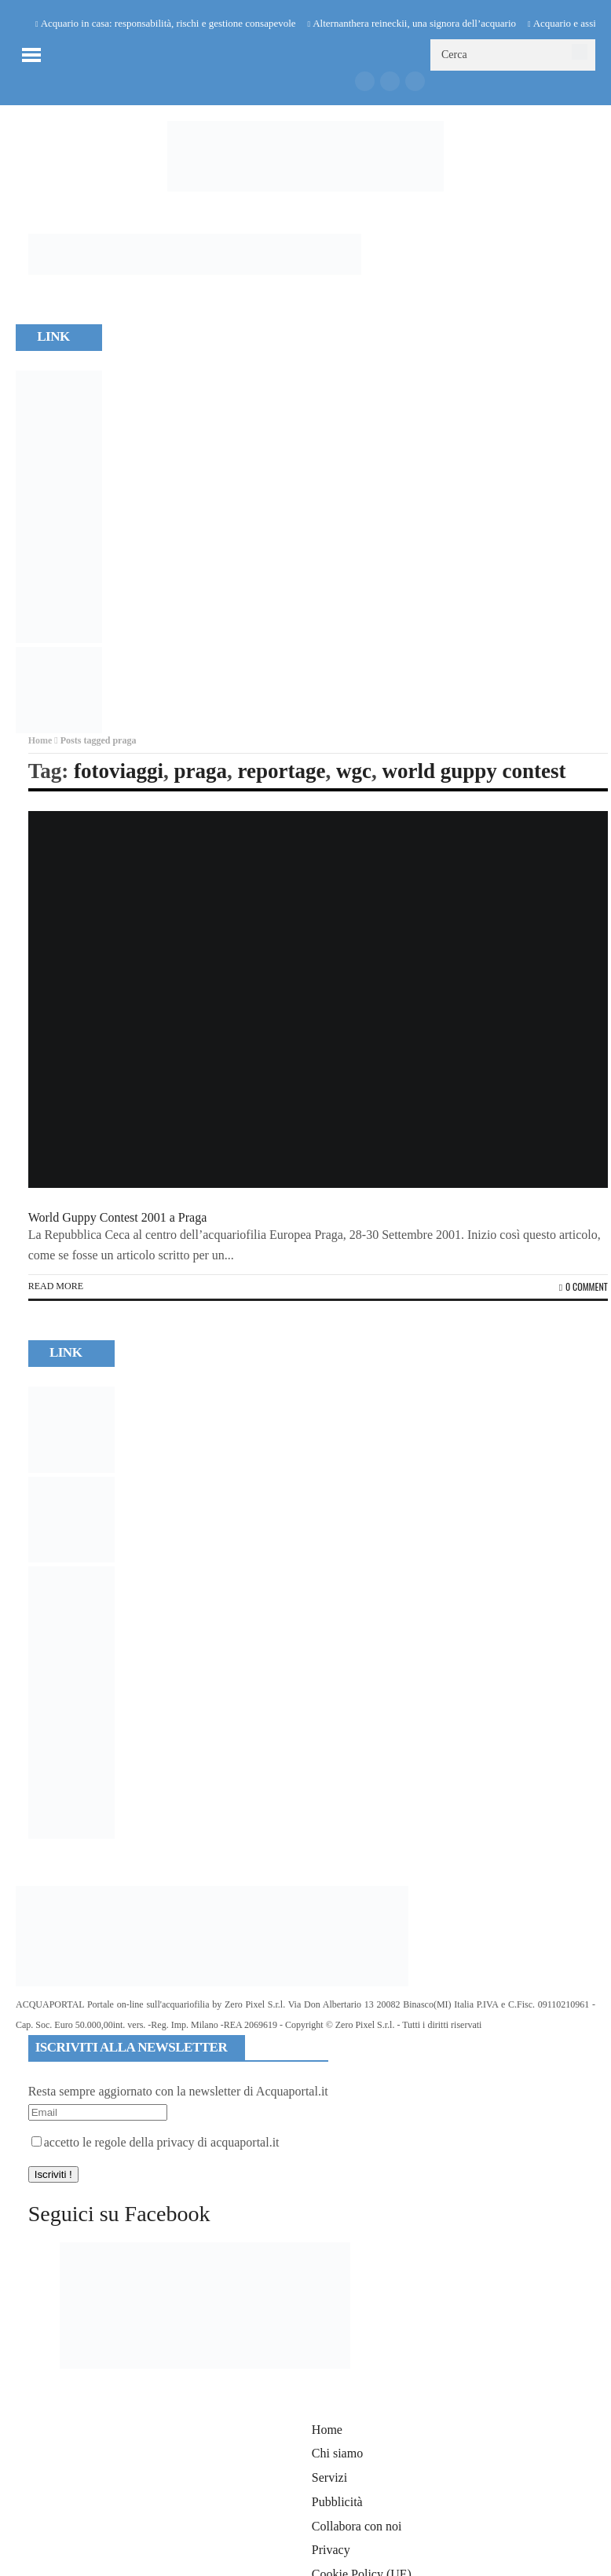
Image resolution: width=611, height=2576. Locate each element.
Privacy (331, 2549)
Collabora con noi (357, 2526)
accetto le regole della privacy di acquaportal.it (155, 2142)
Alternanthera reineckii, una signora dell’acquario (414, 23)
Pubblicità (337, 2501)
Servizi (329, 2477)
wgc (353, 771)
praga (200, 771)
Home (40, 740)
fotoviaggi (118, 771)
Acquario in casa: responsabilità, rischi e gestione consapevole (168, 23)
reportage (281, 771)
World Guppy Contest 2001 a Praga (117, 1217)
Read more (55, 1286)
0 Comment (583, 1286)
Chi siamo (337, 2453)
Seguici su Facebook (119, 2213)
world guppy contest (473, 771)
